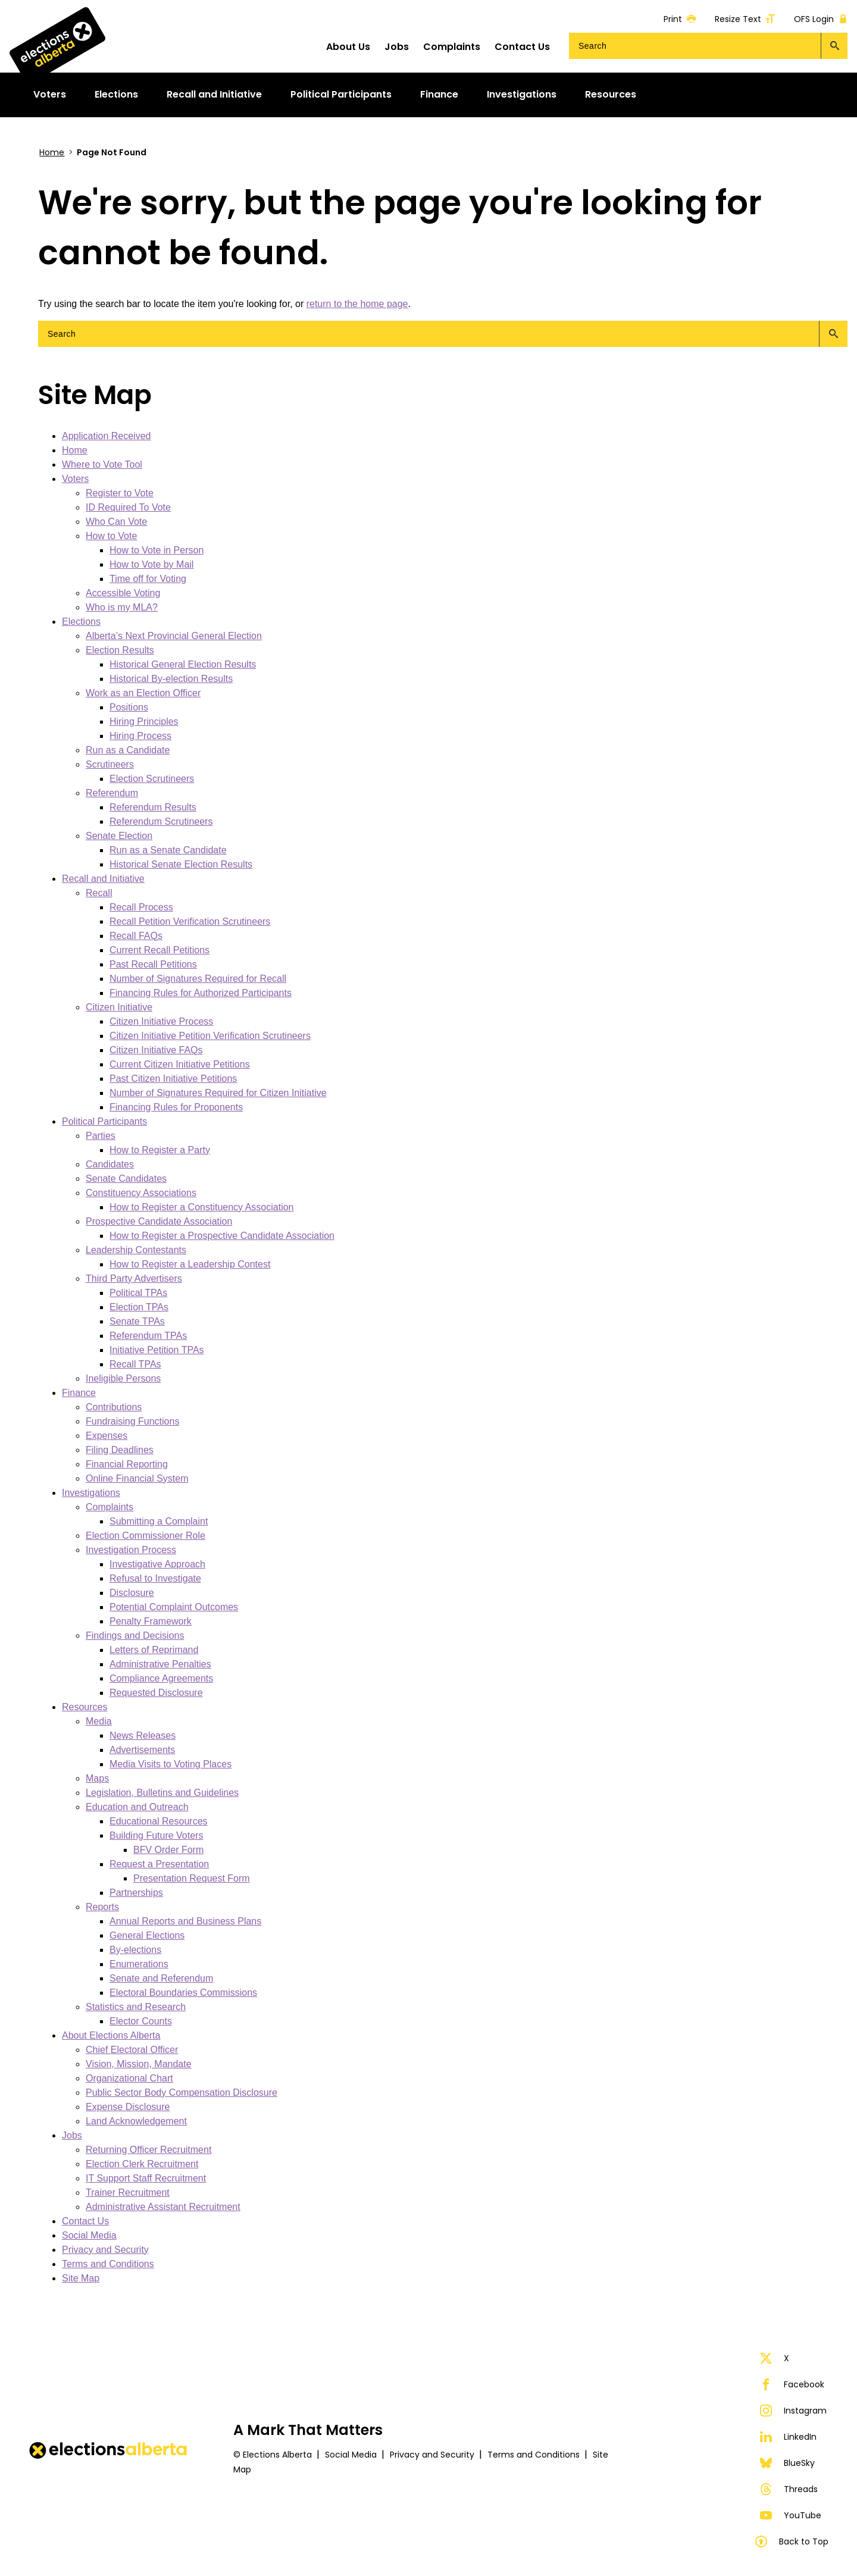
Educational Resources (159, 1821)
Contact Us (522, 47)
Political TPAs (138, 1293)
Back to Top (791, 2541)
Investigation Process (131, 1550)
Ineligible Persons (123, 1378)
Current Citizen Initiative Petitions (180, 1064)
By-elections (135, 1950)
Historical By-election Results (171, 679)
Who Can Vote (116, 522)
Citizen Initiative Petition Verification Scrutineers (210, 1036)
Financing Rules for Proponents (176, 1107)
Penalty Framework (151, 1621)
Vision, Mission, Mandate (139, 2064)
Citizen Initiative (119, 1007)
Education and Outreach (137, 1807)
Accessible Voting (123, 593)
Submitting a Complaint (159, 1521)
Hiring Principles (144, 721)
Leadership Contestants (136, 1250)
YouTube (790, 2515)
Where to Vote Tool (102, 464)
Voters (75, 479)
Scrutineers (110, 764)
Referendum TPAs (148, 1336)
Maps (97, 1778)
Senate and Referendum (161, 1978)
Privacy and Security (105, 2250)
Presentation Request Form (191, 1878)
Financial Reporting (127, 1464)
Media (99, 1721)
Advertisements (142, 1750)
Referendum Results (153, 807)
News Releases (143, 1735)
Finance (79, 1393)
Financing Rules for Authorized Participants (201, 993)
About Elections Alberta (111, 2035)
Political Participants (104, 1121)
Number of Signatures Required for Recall (198, 979)
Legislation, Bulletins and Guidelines (162, 1793)
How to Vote (111, 536)
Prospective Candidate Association (159, 1221)
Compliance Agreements (161, 1678)
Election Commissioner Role (145, 1535)
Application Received (106, 436)
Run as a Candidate (128, 750)
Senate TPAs (137, 1321)
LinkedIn (788, 2437)
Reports (102, 1907)
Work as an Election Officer (143, 693)
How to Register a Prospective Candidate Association (222, 1236)
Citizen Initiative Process (161, 1021)
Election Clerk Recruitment (142, 2164)
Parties (100, 1136)
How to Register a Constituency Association (201, 1207)
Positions (129, 707)
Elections (81, 621)
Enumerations (139, 1964)
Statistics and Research (136, 2007)
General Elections (147, 1935)
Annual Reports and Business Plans (185, 1921)
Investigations (91, 1493)
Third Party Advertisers (134, 1278)
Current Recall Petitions (159, 950)
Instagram (793, 2411)
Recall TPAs (135, 1364)
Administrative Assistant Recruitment (163, 2207)
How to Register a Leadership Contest (190, 1264)
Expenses (106, 1436)
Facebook (792, 2384)
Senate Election (119, 836)
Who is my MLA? (122, 607)
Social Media (89, 2235)
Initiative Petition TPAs (157, 1350)
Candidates (110, 1164)
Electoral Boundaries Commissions (183, 1992)
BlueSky (787, 2463)
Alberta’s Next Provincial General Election (174, 636)
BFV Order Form (168, 1850)
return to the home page (357, 304)
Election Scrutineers (152, 779)
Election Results (120, 650)
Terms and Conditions (108, 2264)
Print (680, 18)
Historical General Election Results (183, 664)
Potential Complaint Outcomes (174, 1607)
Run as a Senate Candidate (168, 850)
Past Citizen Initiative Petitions (173, 1078)
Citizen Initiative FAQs (156, 1050)
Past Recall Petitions (153, 964)
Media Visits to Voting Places (171, 1764)
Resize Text (745, 18)
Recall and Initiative (103, 879)
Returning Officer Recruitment (148, 2150)
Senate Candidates (126, 1178)
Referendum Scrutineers (161, 821)
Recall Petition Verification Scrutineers (190, 921)
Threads (789, 2489)
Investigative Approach (157, 1564)
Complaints (451, 47)
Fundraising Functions (132, 1421)
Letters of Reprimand (154, 1650)
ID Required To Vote (128, 507)
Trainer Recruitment (128, 2192)
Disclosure (132, 1593)
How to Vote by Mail (151, 564)
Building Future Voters (156, 1835)
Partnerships (136, 1893)
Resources (84, 1707)
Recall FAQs (136, 936)
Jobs (396, 47)
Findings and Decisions (135, 1635)
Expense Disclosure (128, 2107)
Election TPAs (139, 1307)
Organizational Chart (129, 2078)
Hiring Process (140, 736)
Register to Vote (120, 493)
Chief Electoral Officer (132, 2050)
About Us (348, 47)
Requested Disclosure (156, 1693)
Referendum (112, 793)
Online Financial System (137, 1478)
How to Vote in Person (157, 550)
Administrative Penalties (160, 1664)
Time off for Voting (148, 579)
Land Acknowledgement (136, 2121)
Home (51, 152)
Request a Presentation (159, 1864)
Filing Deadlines (120, 1450)
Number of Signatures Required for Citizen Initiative (218, 1093)
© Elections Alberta (272, 2455)
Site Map (80, 2278)
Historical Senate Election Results (181, 864)
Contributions (114, 1407)
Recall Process (141, 907)
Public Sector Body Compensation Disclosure (181, 2092)
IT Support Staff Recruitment (146, 2178)
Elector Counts (141, 2021)
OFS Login (820, 18)
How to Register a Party (160, 1150)
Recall (99, 893)
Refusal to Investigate (155, 1578)
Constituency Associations (141, 1193)
